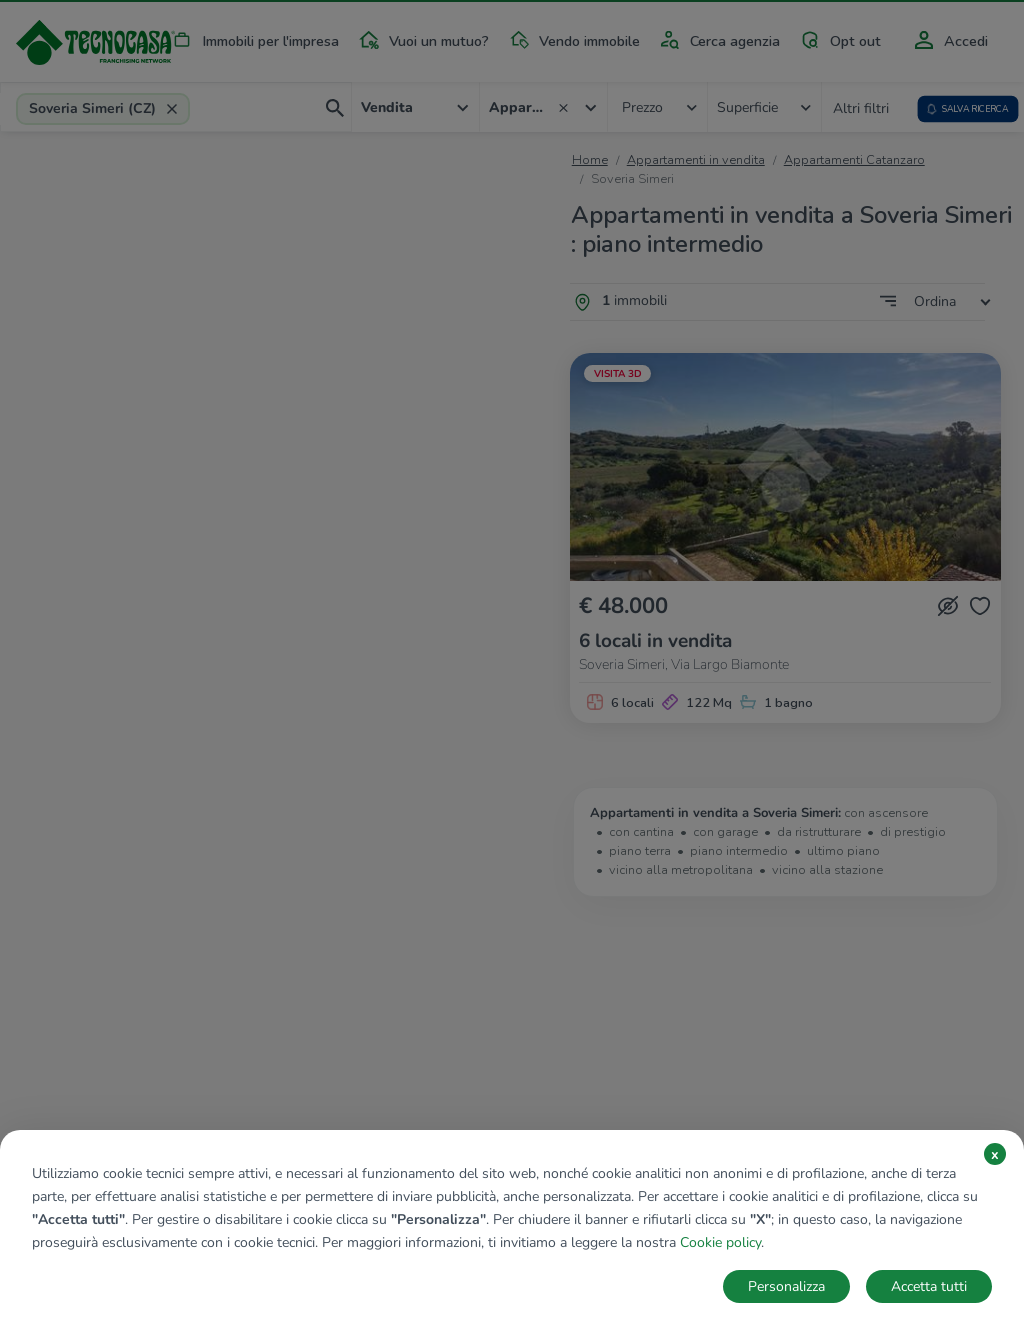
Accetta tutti (929, 1286)
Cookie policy (720, 1242)
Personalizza (786, 1286)
